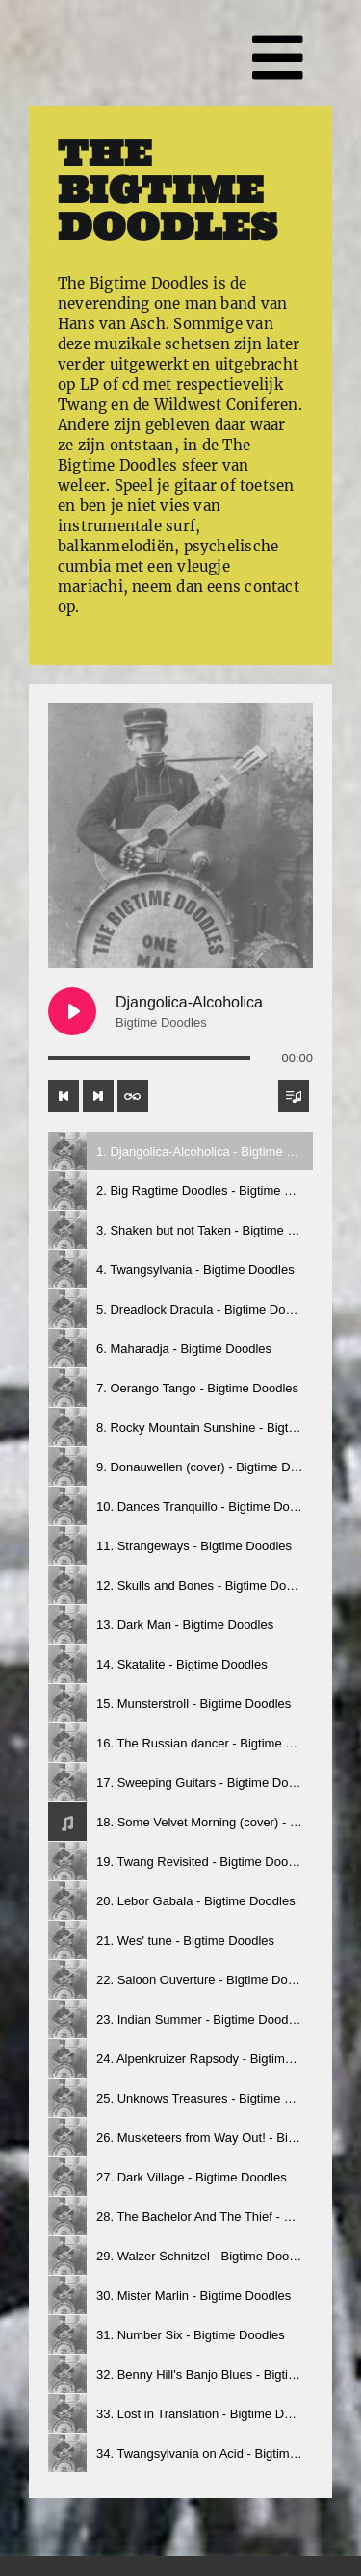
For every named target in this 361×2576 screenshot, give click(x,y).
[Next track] (98, 1096)
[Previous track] (63, 1096)
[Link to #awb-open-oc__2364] (277, 58)
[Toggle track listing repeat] (132, 1096)
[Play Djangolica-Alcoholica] (72, 1011)
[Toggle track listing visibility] (293, 1096)
